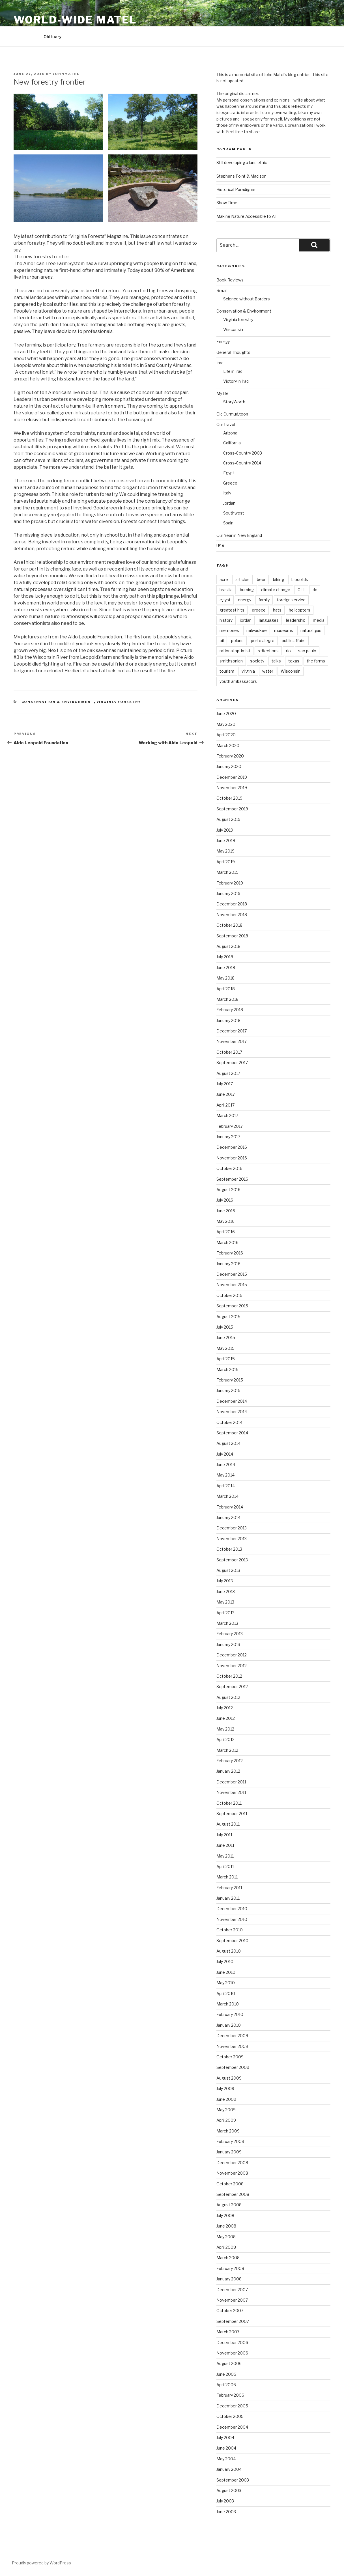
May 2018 (225, 978)
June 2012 (225, 1718)
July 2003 (225, 2500)
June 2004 (226, 2448)
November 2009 (232, 2046)
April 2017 (225, 1105)
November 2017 (231, 1041)
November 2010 (231, 1919)
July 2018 (224, 956)
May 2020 (225, 724)
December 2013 (231, 1527)
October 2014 (229, 1422)
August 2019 (228, 819)
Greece (230, 483)
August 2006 (229, 2363)
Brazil (221, 290)
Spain (228, 522)
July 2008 (225, 2215)
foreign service (291, 599)
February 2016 (229, 1253)
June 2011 (225, 1845)
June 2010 (225, 1972)
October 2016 (229, 1168)
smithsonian (231, 660)
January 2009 (229, 2151)
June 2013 (225, 1591)
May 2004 (226, 2458)
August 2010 (228, 1951)
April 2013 (225, 1612)
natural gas (310, 630)
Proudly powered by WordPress (41, 2562)
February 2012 (229, 1760)
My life (222, 393)
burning (247, 589)
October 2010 (229, 1929)
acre (224, 579)
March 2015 (227, 1369)
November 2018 (231, 914)
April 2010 (225, 1993)
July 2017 (224, 1083)
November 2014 (231, 1411)
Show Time (226, 202)
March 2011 (227, 1877)
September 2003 (232, 2480)
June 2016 (225, 1210)
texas (293, 660)
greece (259, 610)
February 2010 (229, 2014)
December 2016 (231, 1147)
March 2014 (227, 1496)
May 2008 (226, 2236)
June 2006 (226, 2374)
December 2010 (231, 1908)
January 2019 (228, 893)
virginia (248, 671)
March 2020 (227, 745)
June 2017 (225, 1094)
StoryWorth (234, 401)
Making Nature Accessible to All (246, 216)
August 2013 (228, 1570)
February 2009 (230, 2141)
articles (242, 579)
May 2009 (226, 2109)
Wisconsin (233, 329)
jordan (245, 620)
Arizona (230, 433)
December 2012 (231, 1654)
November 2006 (232, 2353)
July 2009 (225, 2088)
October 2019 (229, 798)
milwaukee (256, 630)
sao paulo (307, 650)
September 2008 (232, 2194)
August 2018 (228, 946)
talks (276, 660)
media (318, 620)
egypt (225, 599)
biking (278, 579)
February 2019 (229, 883)
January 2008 (229, 2278)
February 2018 (229, 1009)
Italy (227, 492)
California (232, 442)
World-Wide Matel (75, 20)
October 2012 (229, 1676)
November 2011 (231, 1792)
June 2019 (225, 840)
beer (261, 579)
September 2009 (232, 2067)
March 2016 (227, 1242)
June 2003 (226, 2511)
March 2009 (228, 2131)
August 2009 (229, 2078)
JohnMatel (66, 74)
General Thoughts (233, 352)
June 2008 (226, 2226)
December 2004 (232, 2427)
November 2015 (231, 1284)
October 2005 (230, 2416)
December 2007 (232, 2289)
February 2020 (230, 756)
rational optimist (235, 650)
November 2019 (231, 787)
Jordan (229, 503)
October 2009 (230, 2056)
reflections (268, 650)
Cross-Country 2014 (242, 462)
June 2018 (225, 967)
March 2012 (227, 1750)
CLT (301, 589)
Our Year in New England (239, 535)
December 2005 (232, 2405)
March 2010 (227, 2004)
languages (269, 620)
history (226, 620)
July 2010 (224, 1961)
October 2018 (229, 925)
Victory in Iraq (236, 381)
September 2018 (232, 935)
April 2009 (226, 2120)
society (257, 660)
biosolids (299, 579)
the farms (316, 660)
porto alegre (262, 640)
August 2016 (228, 1189)
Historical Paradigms (235, 189)
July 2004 (225, 2437)
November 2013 (231, 1538)
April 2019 (225, 861)
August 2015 (228, 1316)
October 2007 (229, 2310)
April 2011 (225, 1866)
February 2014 (229, 1507)
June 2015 (225, 1337)
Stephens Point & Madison (241, 176)
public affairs (294, 640)
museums (283, 630)
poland (237, 640)
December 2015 (231, 1274)
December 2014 (231, 1401)
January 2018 (228, 1020)
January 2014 (228, 1517)
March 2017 (227, 1115)
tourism (227, 671)
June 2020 (226, 713)
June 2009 (226, 2099)
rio (288, 650)
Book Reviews (230, 279)
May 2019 (225, 851)
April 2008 (226, 2247)
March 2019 (227, 872)
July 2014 (224, 1454)
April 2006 (226, 2384)
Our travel (225, 424)
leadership (296, 620)
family (264, 599)
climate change (275, 589)
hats (277, 610)
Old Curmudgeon (232, 414)
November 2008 (232, 2173)
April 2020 (226, 734)
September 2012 (232, 1686)
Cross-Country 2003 (242, 453)
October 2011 (229, 1803)
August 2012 (228, 1697)
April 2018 (225, 988)
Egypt (228, 472)
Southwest (233, 513)
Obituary (52, 36)
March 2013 (227, 1623)
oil (222, 640)
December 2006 (232, 2342)
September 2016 (232, 1179)
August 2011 (228, 1824)
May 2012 (225, 1729)
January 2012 (228, 1771)
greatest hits (232, 610)
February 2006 (230, 2395)
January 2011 (228, 1898)
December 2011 (231, 1781)
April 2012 (225, 1739)
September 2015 (232, 1305)
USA (220, 545)
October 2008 (230, 2183)
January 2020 (228, 766)
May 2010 (225, 1982)
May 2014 (225, 1475)
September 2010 (232, 1940)
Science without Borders (246, 298)
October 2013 (229, 1549)
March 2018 (227, 999)
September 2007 (232, 2321)
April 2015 (225, 1358)
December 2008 (232, 2162)
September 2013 (232, 1559)
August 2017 (228, 1073)
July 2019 (224, 830)
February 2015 (229, 1380)
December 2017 (231, 1030)
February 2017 (229, 1126)
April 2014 (225, 1485)
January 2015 (228, 1390)
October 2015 (229, 1295)
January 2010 (228, 2025)
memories (229, 630)
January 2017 (228, 1136)
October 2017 (229, 1052)
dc (315, 589)
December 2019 (231, 777)
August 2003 (228, 2490)
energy (244, 599)
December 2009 (232, 2035)
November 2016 (231, 1157)
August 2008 (229, 2204)
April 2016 (225, 1231)
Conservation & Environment (58, 702)
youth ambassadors (238, 681)
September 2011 (231, 1813)
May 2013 (225, 1602)
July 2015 (224, 1327)
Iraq (219, 362)
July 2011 (224, 1834)
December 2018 (231, 903)
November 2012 (231, 1665)
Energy (223, 341)
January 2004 (229, 2469)
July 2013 (224, 1580)
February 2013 (229, 1633)
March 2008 (228, 2257)
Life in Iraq (232, 371)
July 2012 (224, 1707)
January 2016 (228, 1263)
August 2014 (228, 1443)
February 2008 (230, 2268)
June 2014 (225, 1464)
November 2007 (232, 2300)
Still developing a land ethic (241, 162)
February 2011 (229, 1887)
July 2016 (224, 1200)
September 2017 (232, 1062)
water (267, 671)
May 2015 (225, 1348)
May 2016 (225, 1221)
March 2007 (227, 2331)
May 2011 (225, 1856)
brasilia (226, 589)
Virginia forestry (118, 702)
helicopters (299, 610)
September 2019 (232, 808)
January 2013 (228, 1644)
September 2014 (232, 1432)
